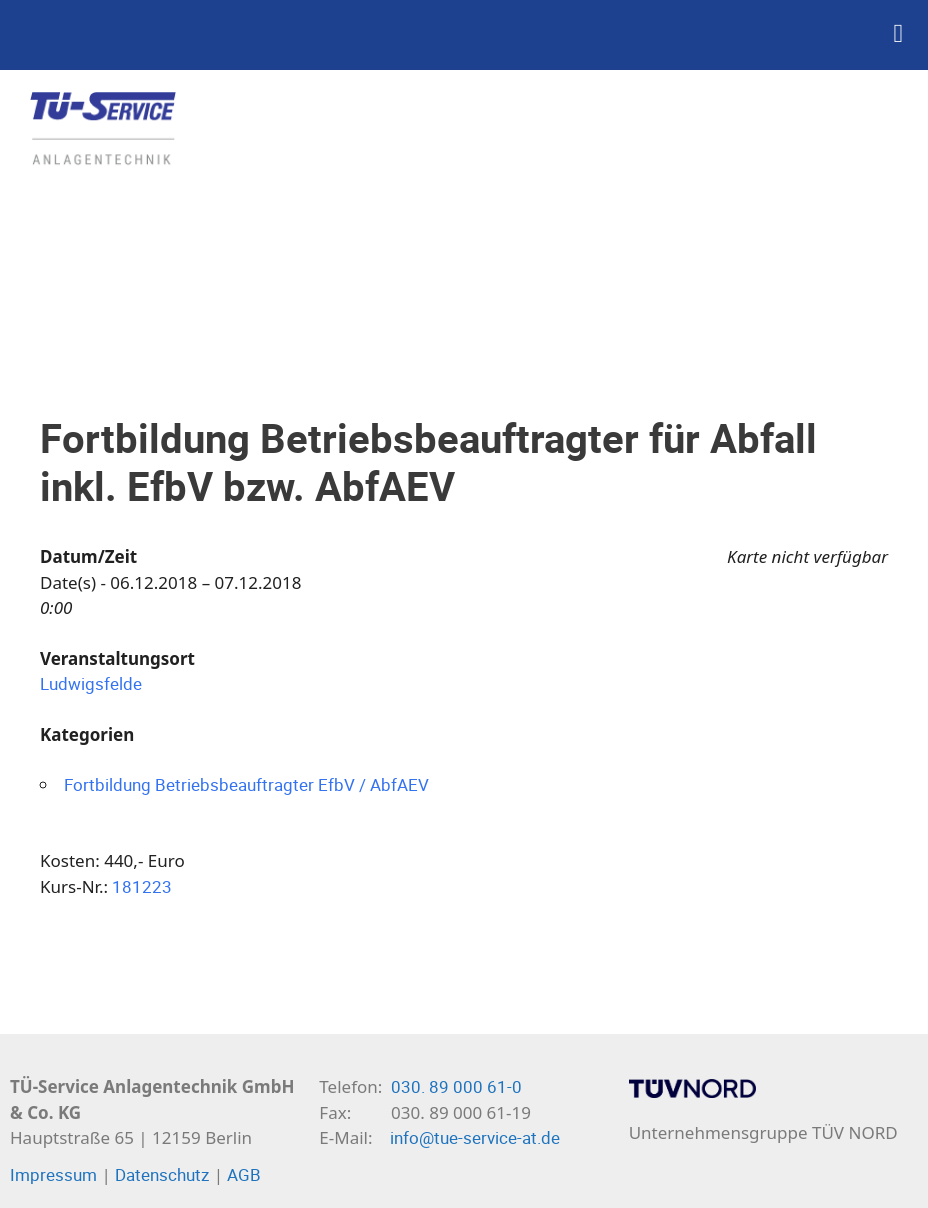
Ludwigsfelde (91, 683)
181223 (142, 886)
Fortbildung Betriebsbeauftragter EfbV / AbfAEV (246, 784)
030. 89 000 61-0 (456, 1086)
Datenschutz (162, 1174)
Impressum (53, 1174)
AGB (244, 1174)
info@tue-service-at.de (475, 1137)
